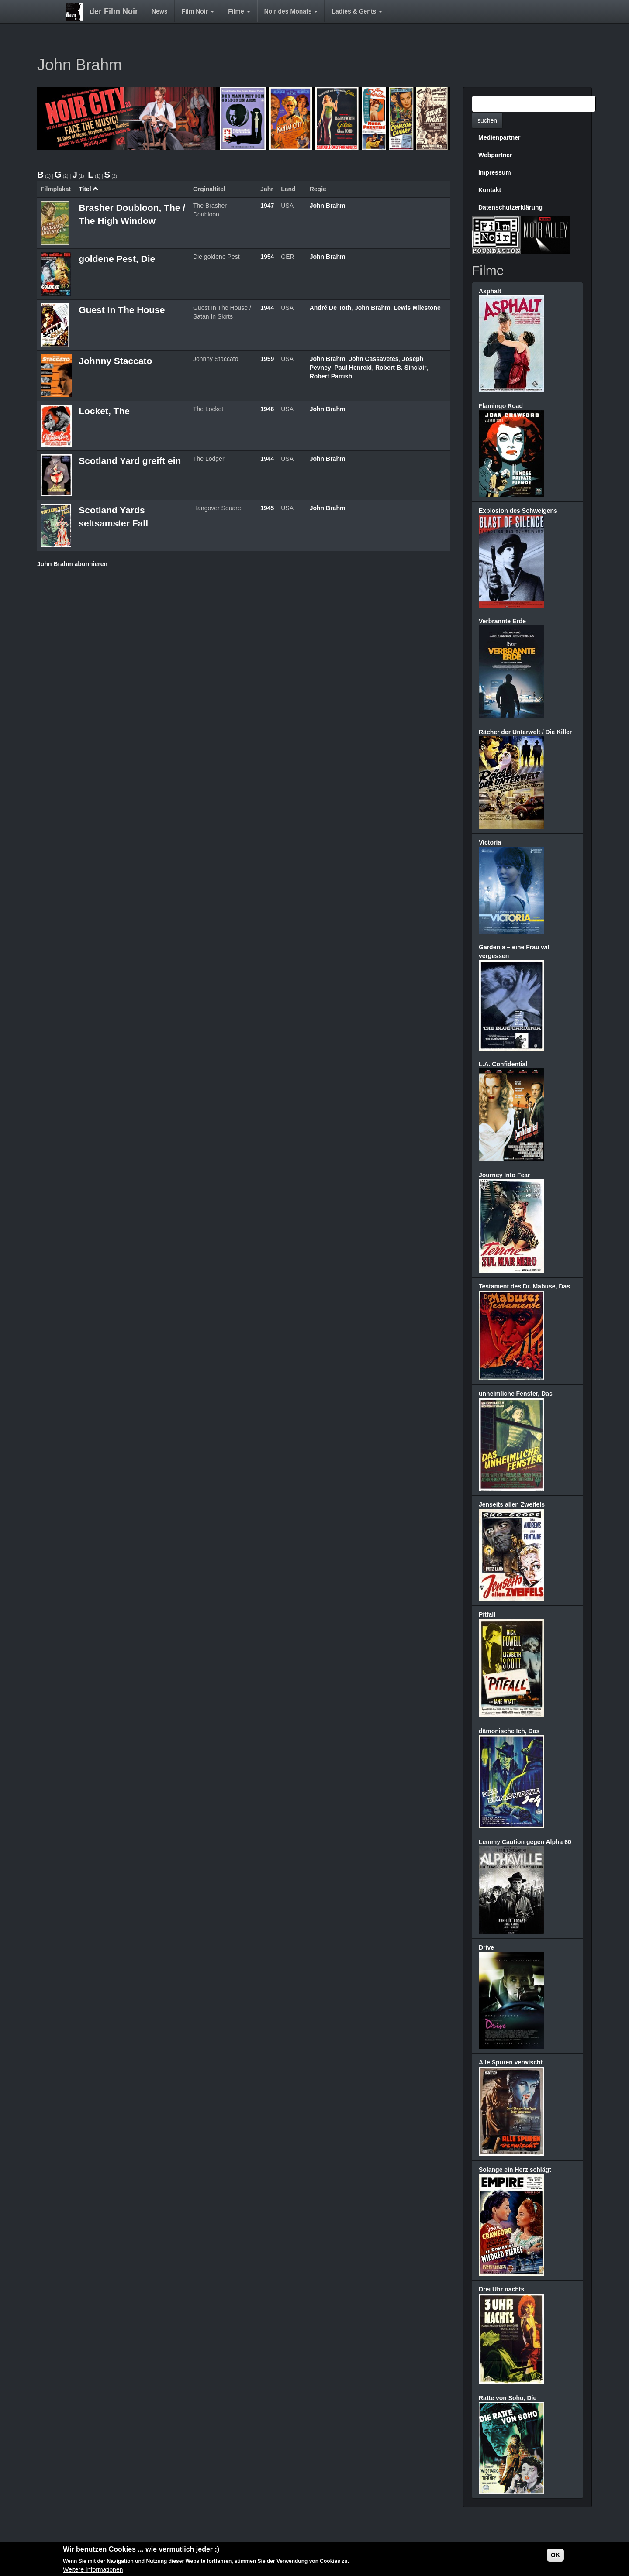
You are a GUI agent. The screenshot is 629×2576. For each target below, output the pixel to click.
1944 (267, 307)
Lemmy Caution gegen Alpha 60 (525, 1841)
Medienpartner (499, 137)
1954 (267, 256)
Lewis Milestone (417, 307)
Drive (486, 1947)
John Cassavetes (373, 358)
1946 (267, 408)
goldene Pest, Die (117, 259)
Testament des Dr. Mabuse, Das (524, 1286)
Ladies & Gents (357, 11)
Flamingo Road (501, 405)
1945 (267, 508)
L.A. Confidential (503, 1064)
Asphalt (490, 291)
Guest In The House (122, 310)
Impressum (494, 172)
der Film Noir (114, 11)
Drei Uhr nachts (501, 2289)
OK (555, 2555)
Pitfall (487, 1614)
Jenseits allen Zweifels (512, 1504)
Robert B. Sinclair (400, 367)
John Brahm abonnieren (72, 563)
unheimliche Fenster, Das (516, 1393)
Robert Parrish (331, 376)
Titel (89, 188)
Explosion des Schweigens (518, 510)
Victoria (490, 842)
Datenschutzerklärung (510, 207)
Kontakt (489, 189)
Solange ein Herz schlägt (515, 2169)
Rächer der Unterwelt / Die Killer (525, 731)
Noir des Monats (291, 11)
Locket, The (104, 411)
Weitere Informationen (93, 2569)
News (160, 11)
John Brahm (328, 205)
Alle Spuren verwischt (511, 2062)
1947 (267, 205)
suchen (487, 120)
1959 (267, 358)
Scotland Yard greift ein (130, 461)
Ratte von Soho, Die (507, 2397)
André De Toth (330, 307)
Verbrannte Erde (502, 621)
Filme (239, 11)
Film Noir (198, 11)
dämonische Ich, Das (509, 1731)
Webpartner (495, 154)
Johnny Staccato (115, 361)
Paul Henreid (353, 367)
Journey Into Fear (504, 1174)
